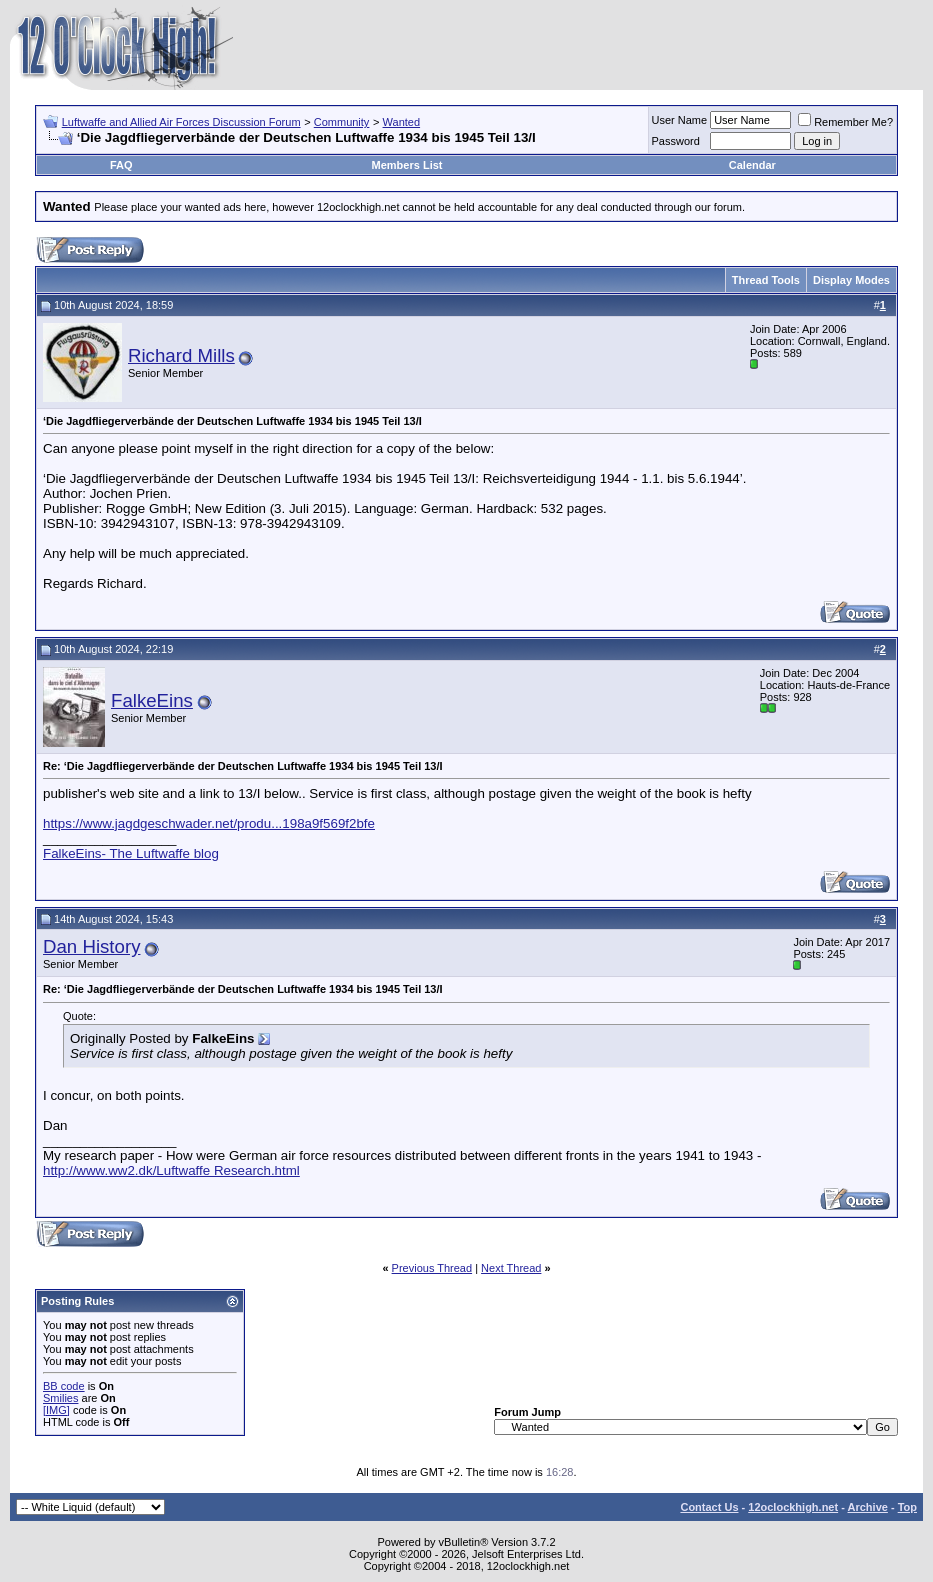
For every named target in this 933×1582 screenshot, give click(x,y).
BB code (64, 1386)
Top (907, 1507)
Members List (407, 165)
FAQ (121, 165)
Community (342, 122)
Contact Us (709, 1507)
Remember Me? (845, 122)
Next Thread (511, 1268)
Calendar (752, 165)
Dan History (91, 946)
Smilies (60, 1398)
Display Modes (851, 280)
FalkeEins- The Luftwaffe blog (131, 853)
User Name (680, 120)
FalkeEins (152, 700)
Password (676, 141)
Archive (868, 1507)
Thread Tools (766, 280)
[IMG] (56, 1410)
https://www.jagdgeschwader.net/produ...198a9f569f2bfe (209, 823)
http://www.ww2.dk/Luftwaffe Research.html (171, 1170)
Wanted (402, 122)
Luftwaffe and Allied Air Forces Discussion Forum (181, 122)
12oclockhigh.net (793, 1507)
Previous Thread (432, 1268)
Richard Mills (181, 355)
